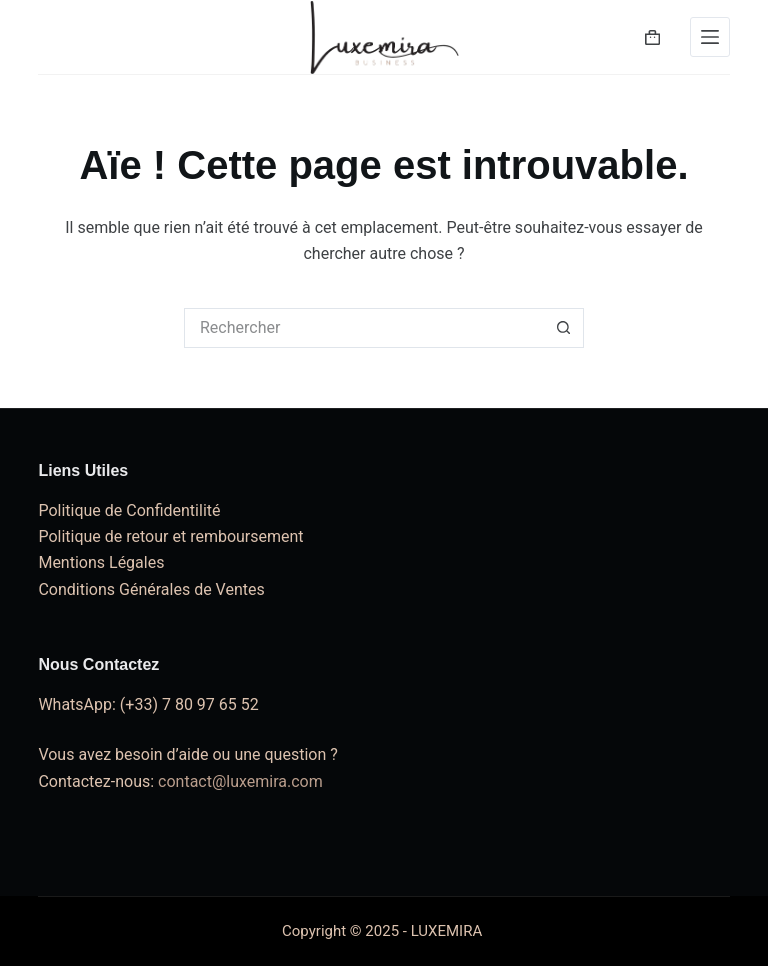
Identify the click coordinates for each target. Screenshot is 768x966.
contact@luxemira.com (240, 781)
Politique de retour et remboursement (170, 536)
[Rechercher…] (364, 328)
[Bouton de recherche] (564, 328)
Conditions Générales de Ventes (151, 589)
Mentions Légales (101, 562)
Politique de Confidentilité (129, 510)
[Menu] (710, 37)
